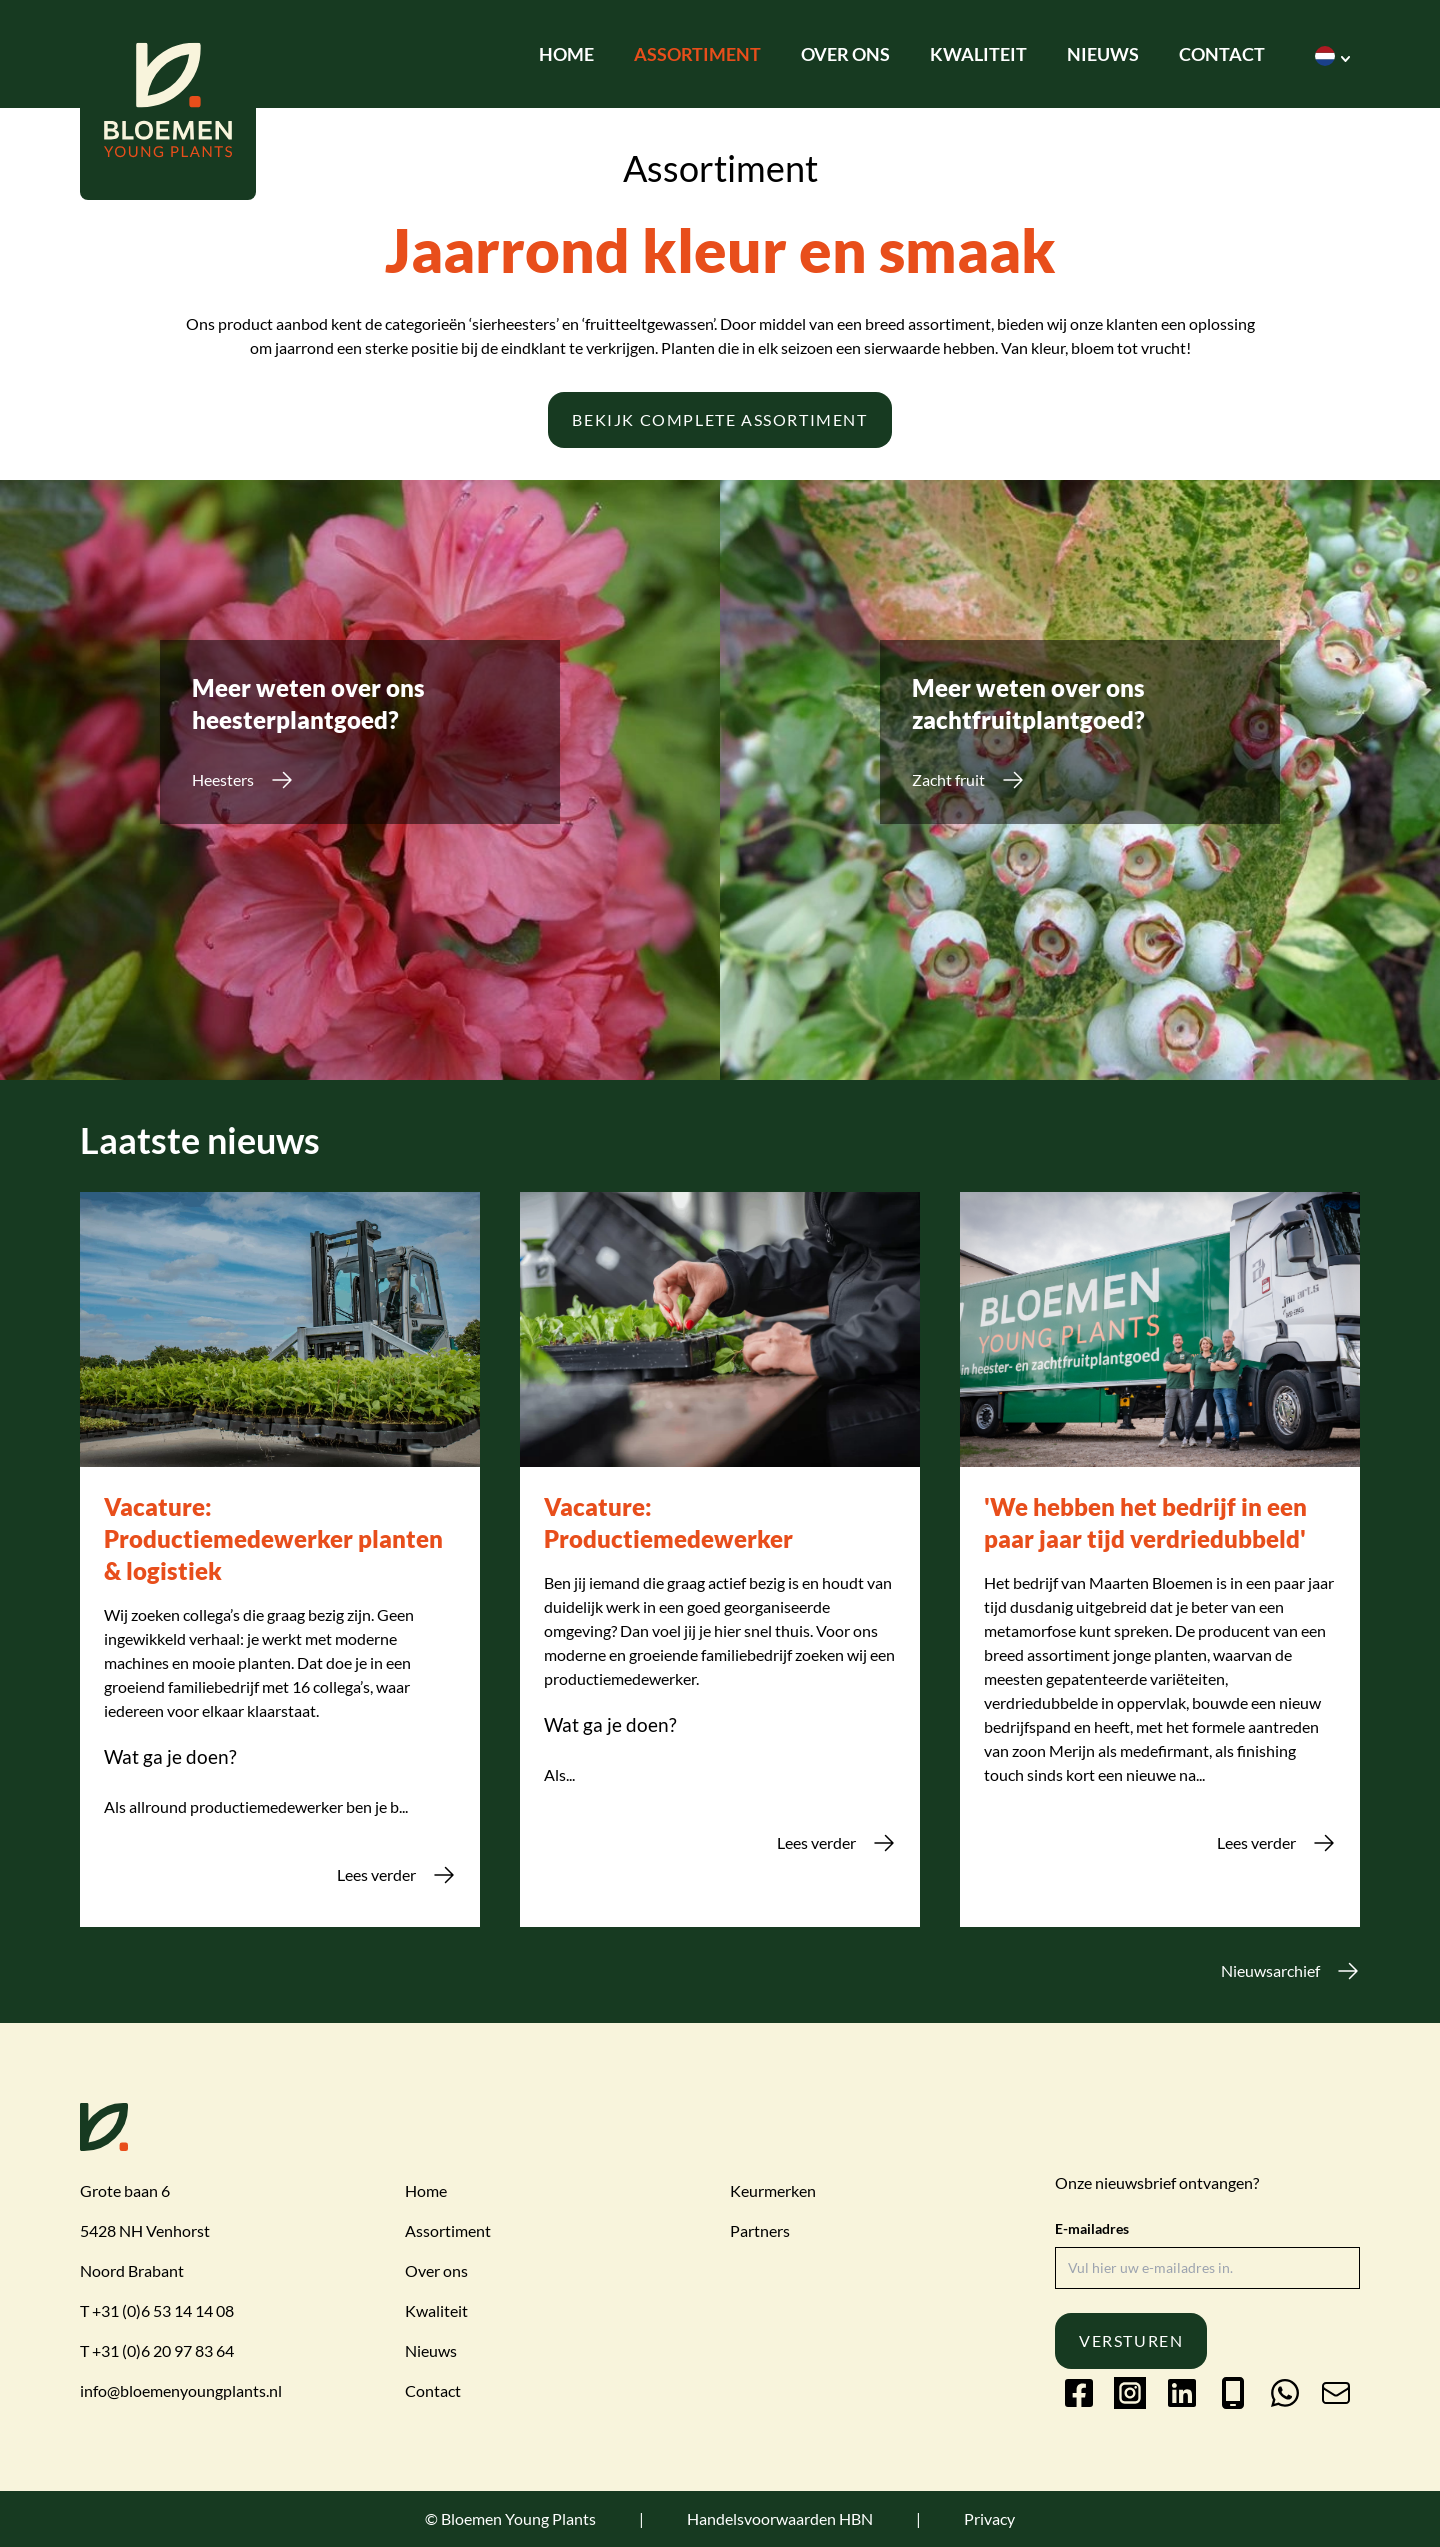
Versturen (1131, 2340)
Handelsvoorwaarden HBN (780, 2518)
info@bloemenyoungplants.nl (181, 2390)
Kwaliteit (978, 54)
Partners (760, 2230)
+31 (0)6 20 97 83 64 (163, 2350)
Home (566, 54)
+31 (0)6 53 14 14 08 (163, 2310)
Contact (1222, 54)
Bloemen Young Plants (518, 2518)
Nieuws (1103, 54)
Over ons (845, 54)
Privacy (989, 2518)
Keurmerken (773, 2190)
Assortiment (697, 54)
